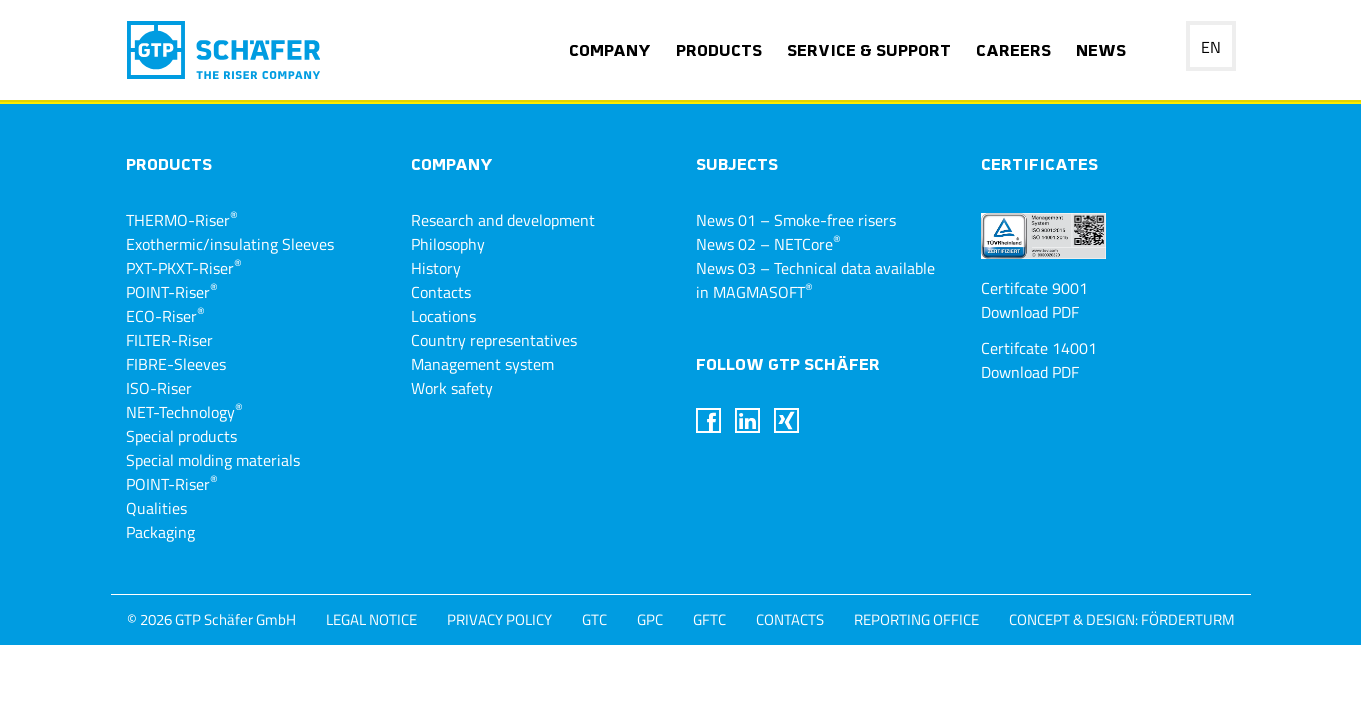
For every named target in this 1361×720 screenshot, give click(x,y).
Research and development (503, 220)
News (1101, 52)
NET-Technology (184, 412)
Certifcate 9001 (1034, 288)
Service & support (869, 52)
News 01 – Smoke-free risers (796, 220)
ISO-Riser (159, 388)
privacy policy (499, 619)
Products (719, 52)
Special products (181, 436)
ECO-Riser (165, 316)
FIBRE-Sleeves (176, 364)
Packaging (160, 532)
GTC (594, 619)
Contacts (441, 292)
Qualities (156, 508)
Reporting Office (916, 619)
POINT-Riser (172, 292)
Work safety (452, 388)
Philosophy (448, 244)
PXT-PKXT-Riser (184, 268)
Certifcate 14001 (1039, 348)
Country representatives (494, 340)
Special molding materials (213, 460)
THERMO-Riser (182, 220)
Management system (482, 364)
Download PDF (1030, 312)
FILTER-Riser (169, 340)
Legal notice (371, 619)
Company (610, 52)
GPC (650, 619)
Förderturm (1188, 619)
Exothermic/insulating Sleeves (230, 244)
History (436, 268)
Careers (1013, 52)
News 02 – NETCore (768, 244)
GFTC (709, 619)
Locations (443, 316)
